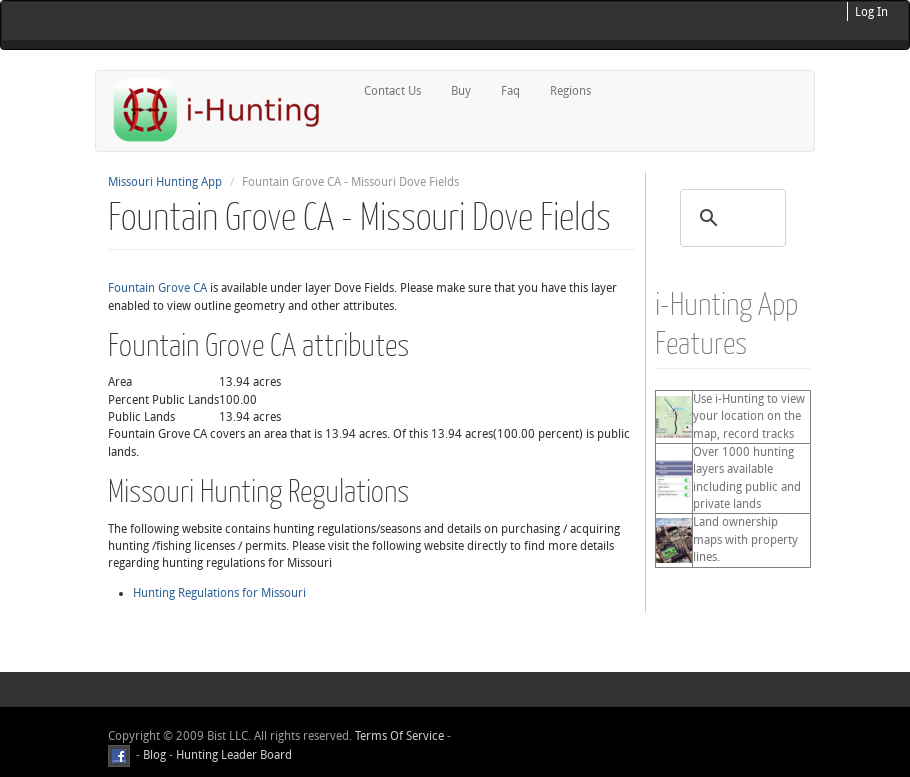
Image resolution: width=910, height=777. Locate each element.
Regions (570, 91)
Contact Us (392, 91)
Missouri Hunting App (165, 182)
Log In (871, 12)
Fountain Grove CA (157, 288)
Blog (154, 755)
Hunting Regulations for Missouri (219, 593)
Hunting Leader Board (232, 755)
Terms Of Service (399, 736)
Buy (461, 91)
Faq (510, 91)
